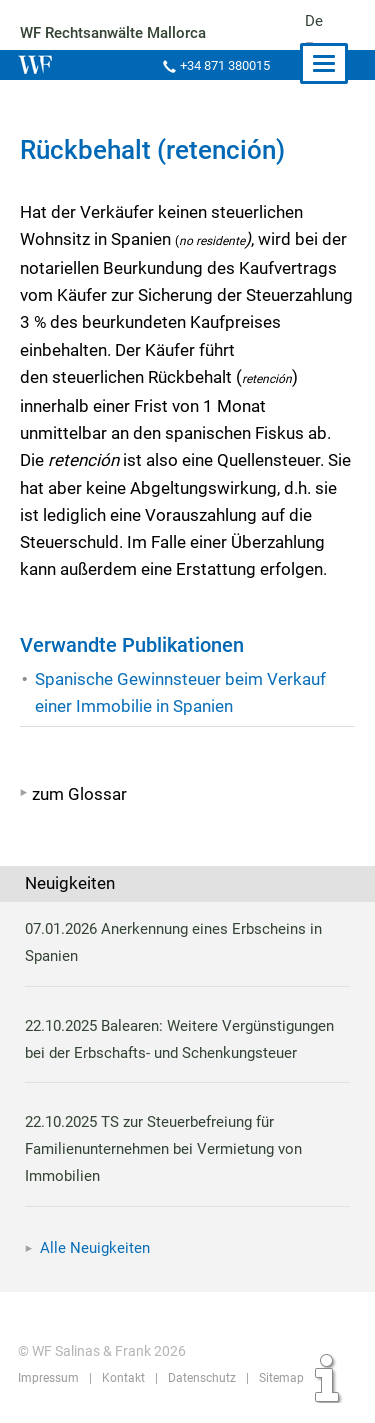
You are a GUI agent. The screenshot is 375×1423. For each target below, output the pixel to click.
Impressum (48, 1378)
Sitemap (277, 1378)
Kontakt (121, 1378)
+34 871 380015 (223, 65)
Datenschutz (199, 1378)
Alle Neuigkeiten (95, 1248)
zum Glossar (79, 794)
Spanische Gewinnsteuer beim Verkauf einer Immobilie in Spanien (180, 692)
